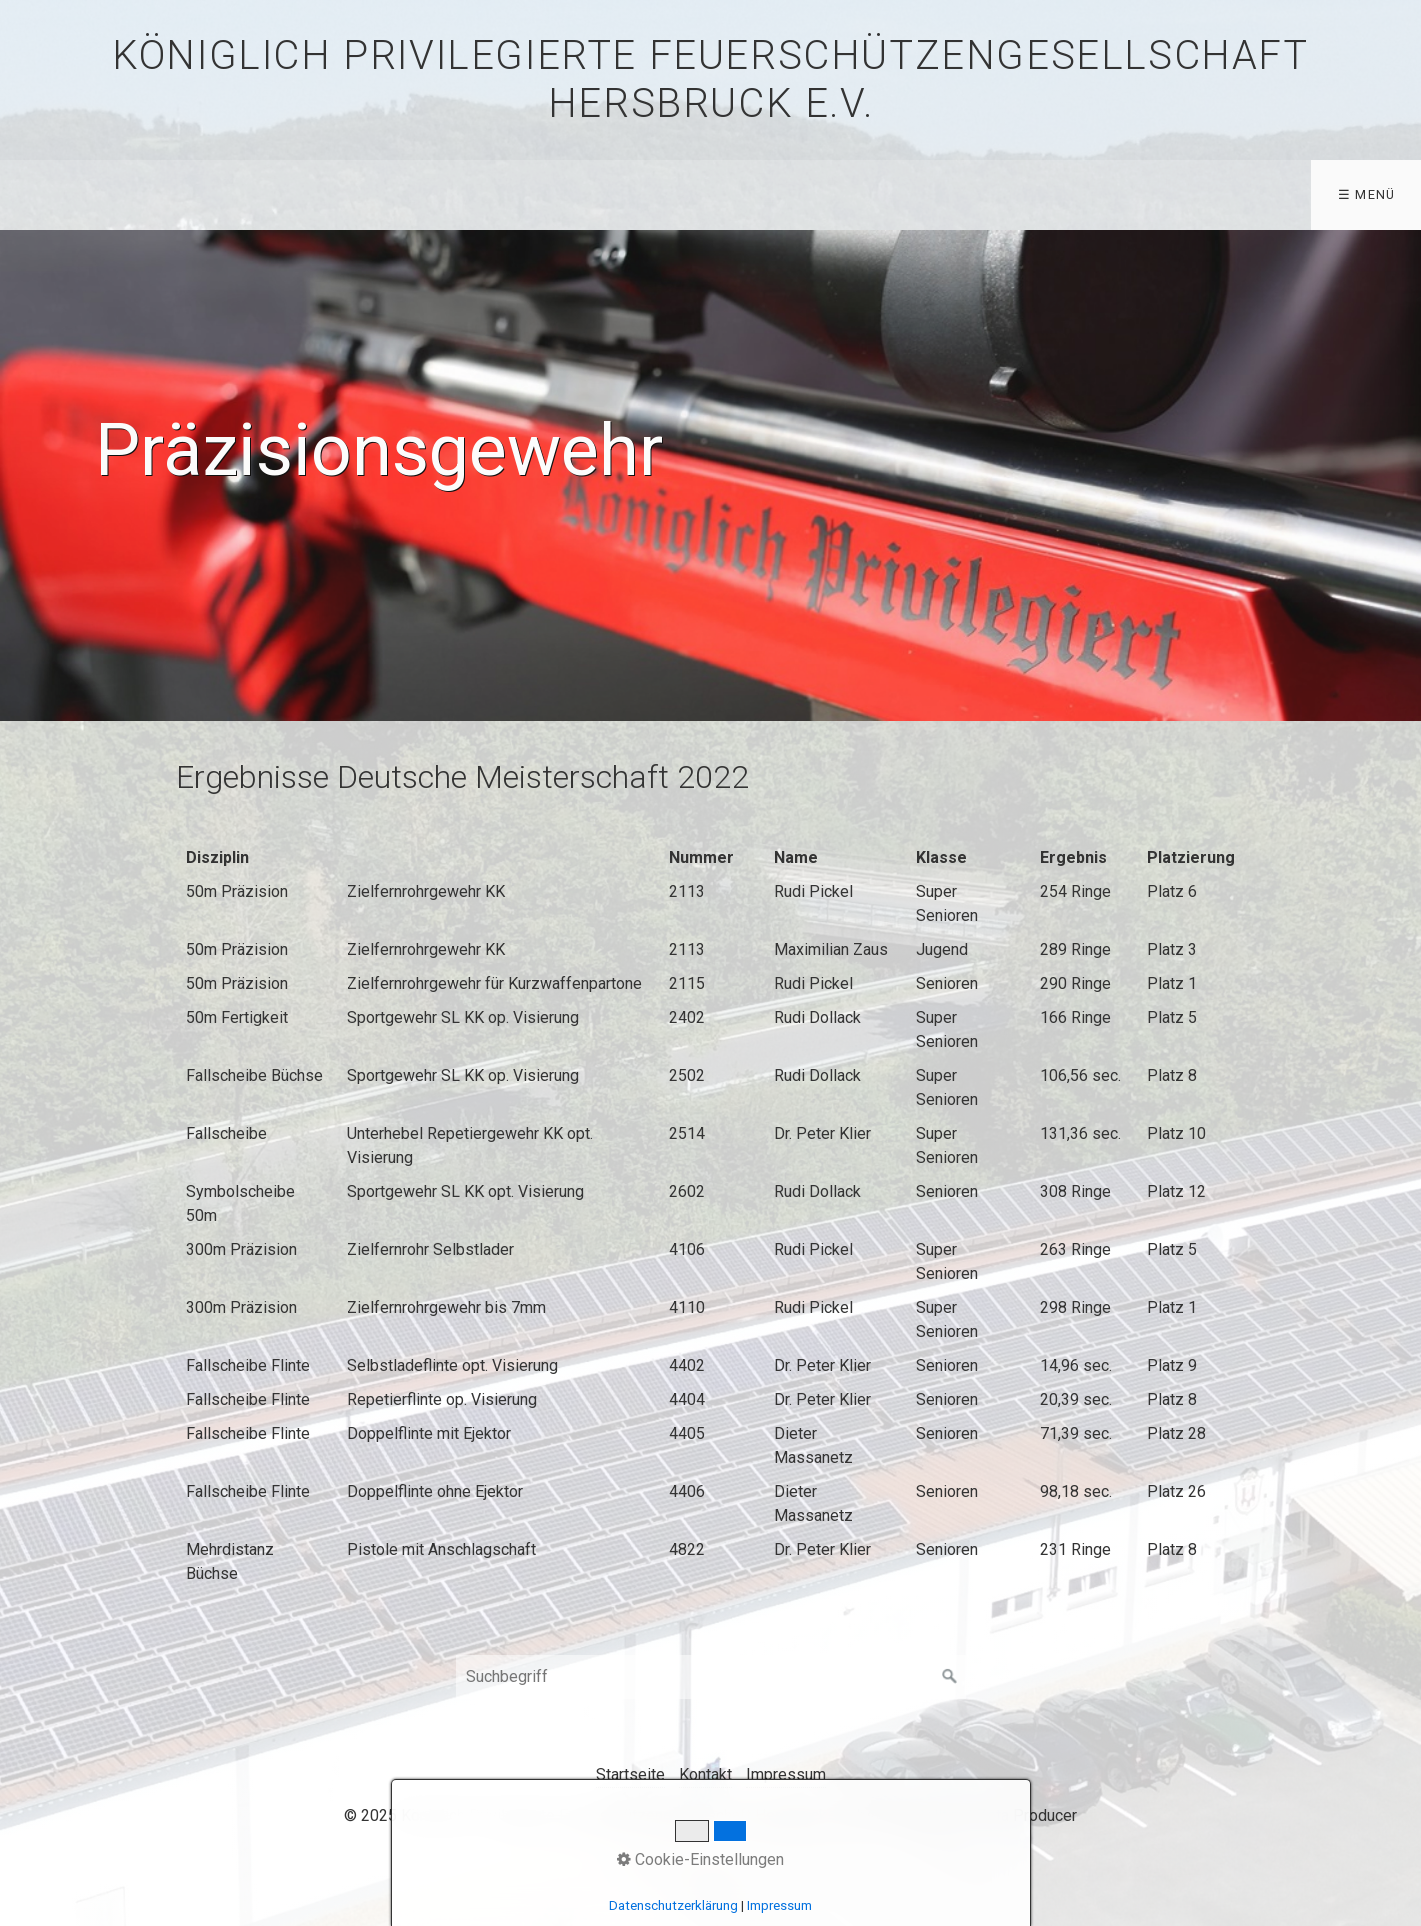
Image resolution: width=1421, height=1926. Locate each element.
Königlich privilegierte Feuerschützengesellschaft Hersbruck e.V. (710, 79)
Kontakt (705, 1774)
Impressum (786, 1774)
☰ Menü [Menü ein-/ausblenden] (1367, 194)
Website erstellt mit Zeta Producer (955, 1815)
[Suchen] (950, 1677)
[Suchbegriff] (711, 1677)
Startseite (630, 1774)
